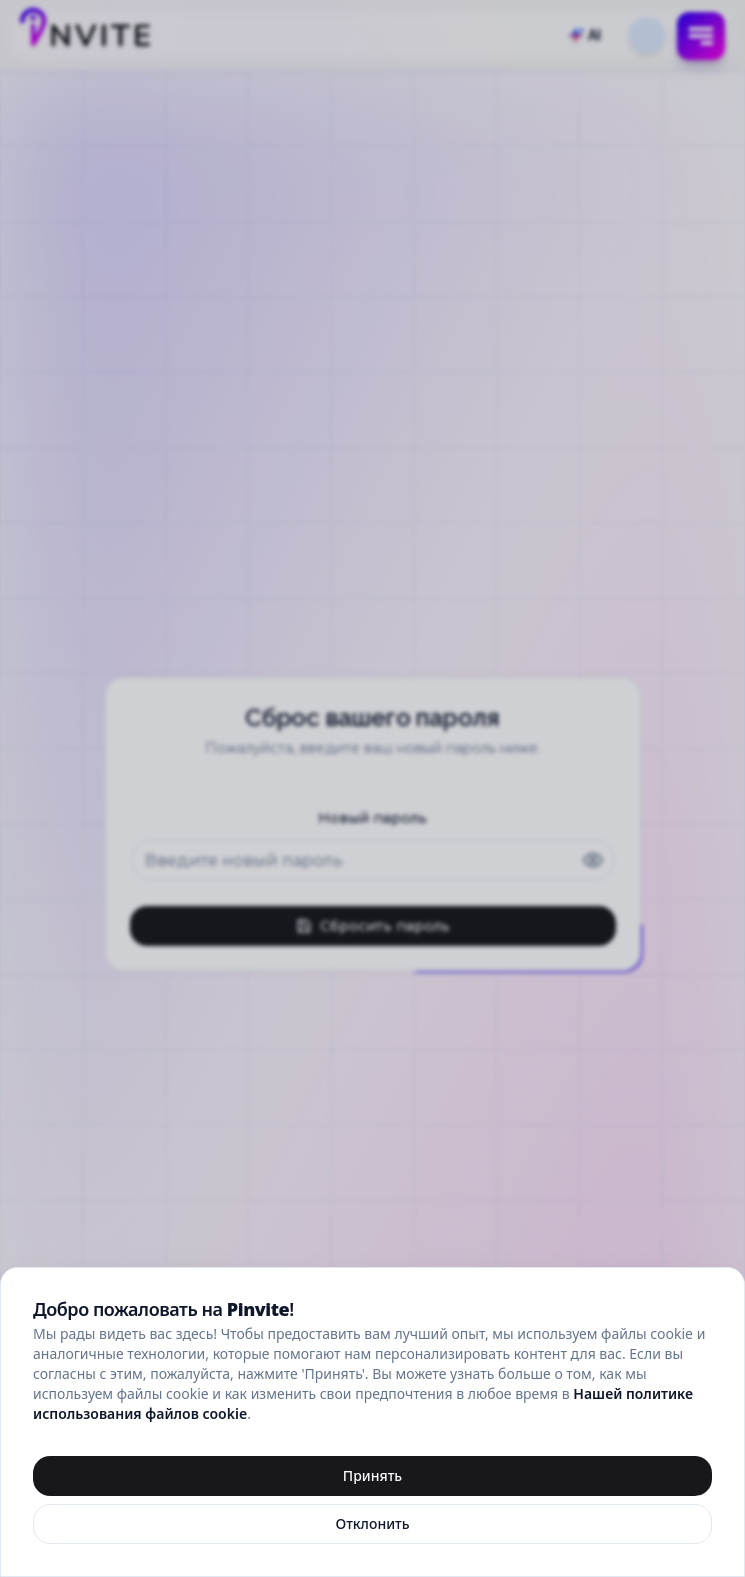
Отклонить (372, 1523)
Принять (372, 1475)
